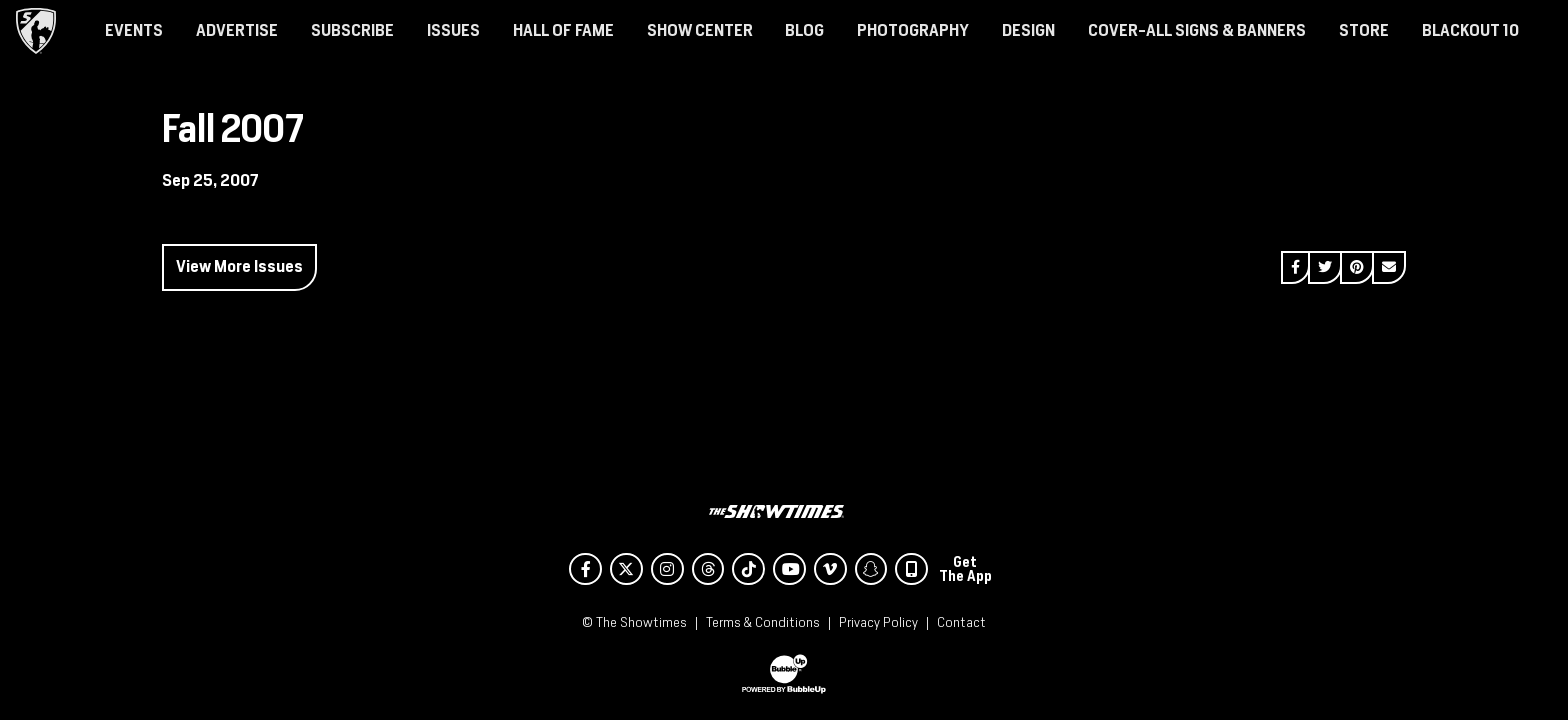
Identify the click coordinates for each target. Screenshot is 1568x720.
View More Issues (239, 266)
